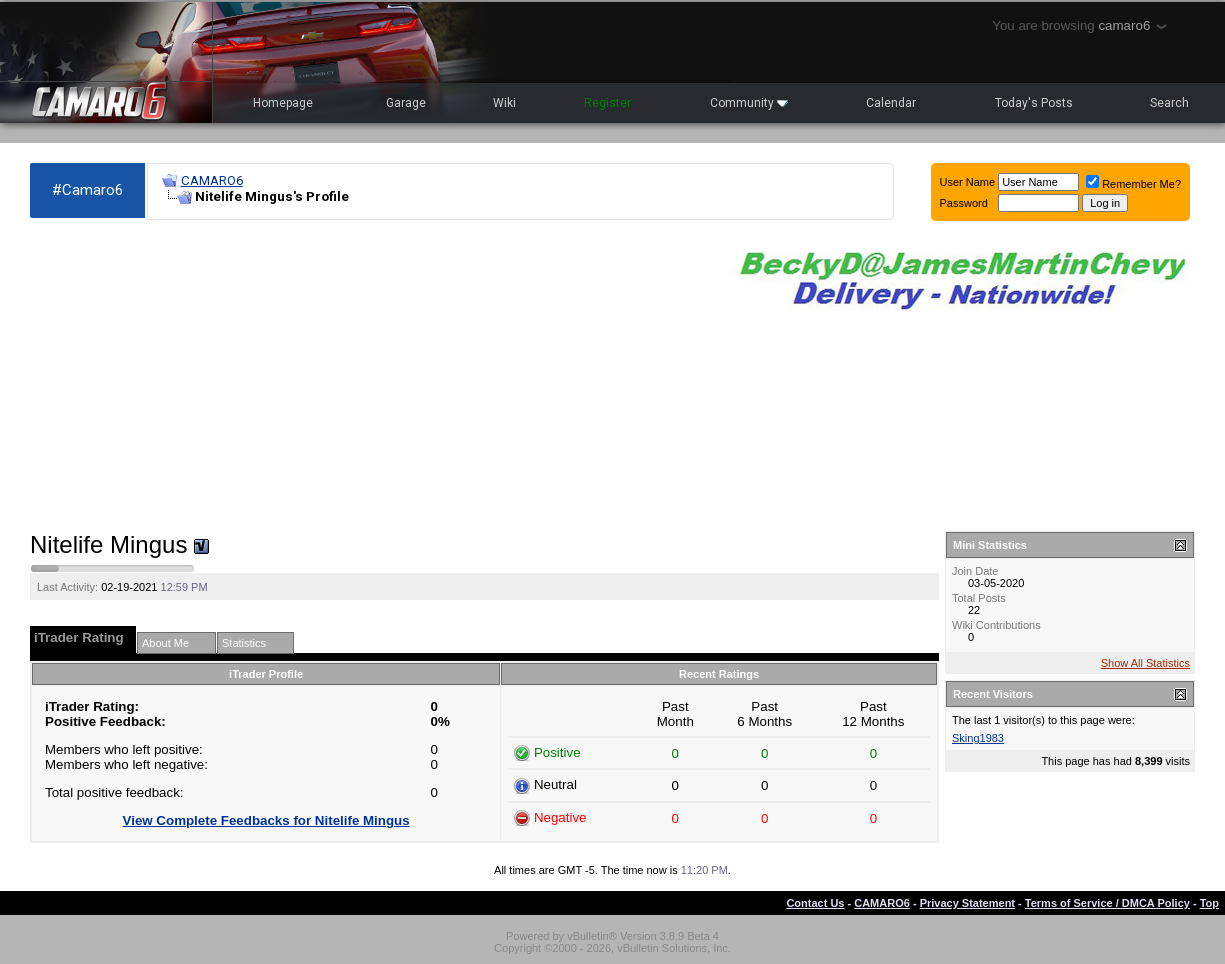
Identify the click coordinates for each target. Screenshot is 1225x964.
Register (607, 103)
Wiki (504, 103)
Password (964, 203)
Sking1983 (978, 738)
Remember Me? (1133, 184)
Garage (406, 103)
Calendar (891, 103)
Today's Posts (1034, 103)
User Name (968, 182)
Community (749, 103)
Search (1169, 103)
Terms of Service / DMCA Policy (1107, 903)
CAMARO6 (212, 180)
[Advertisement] (368, 376)
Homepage (283, 103)
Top (1209, 903)
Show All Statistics (1145, 663)
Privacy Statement (967, 903)
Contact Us (815, 903)
